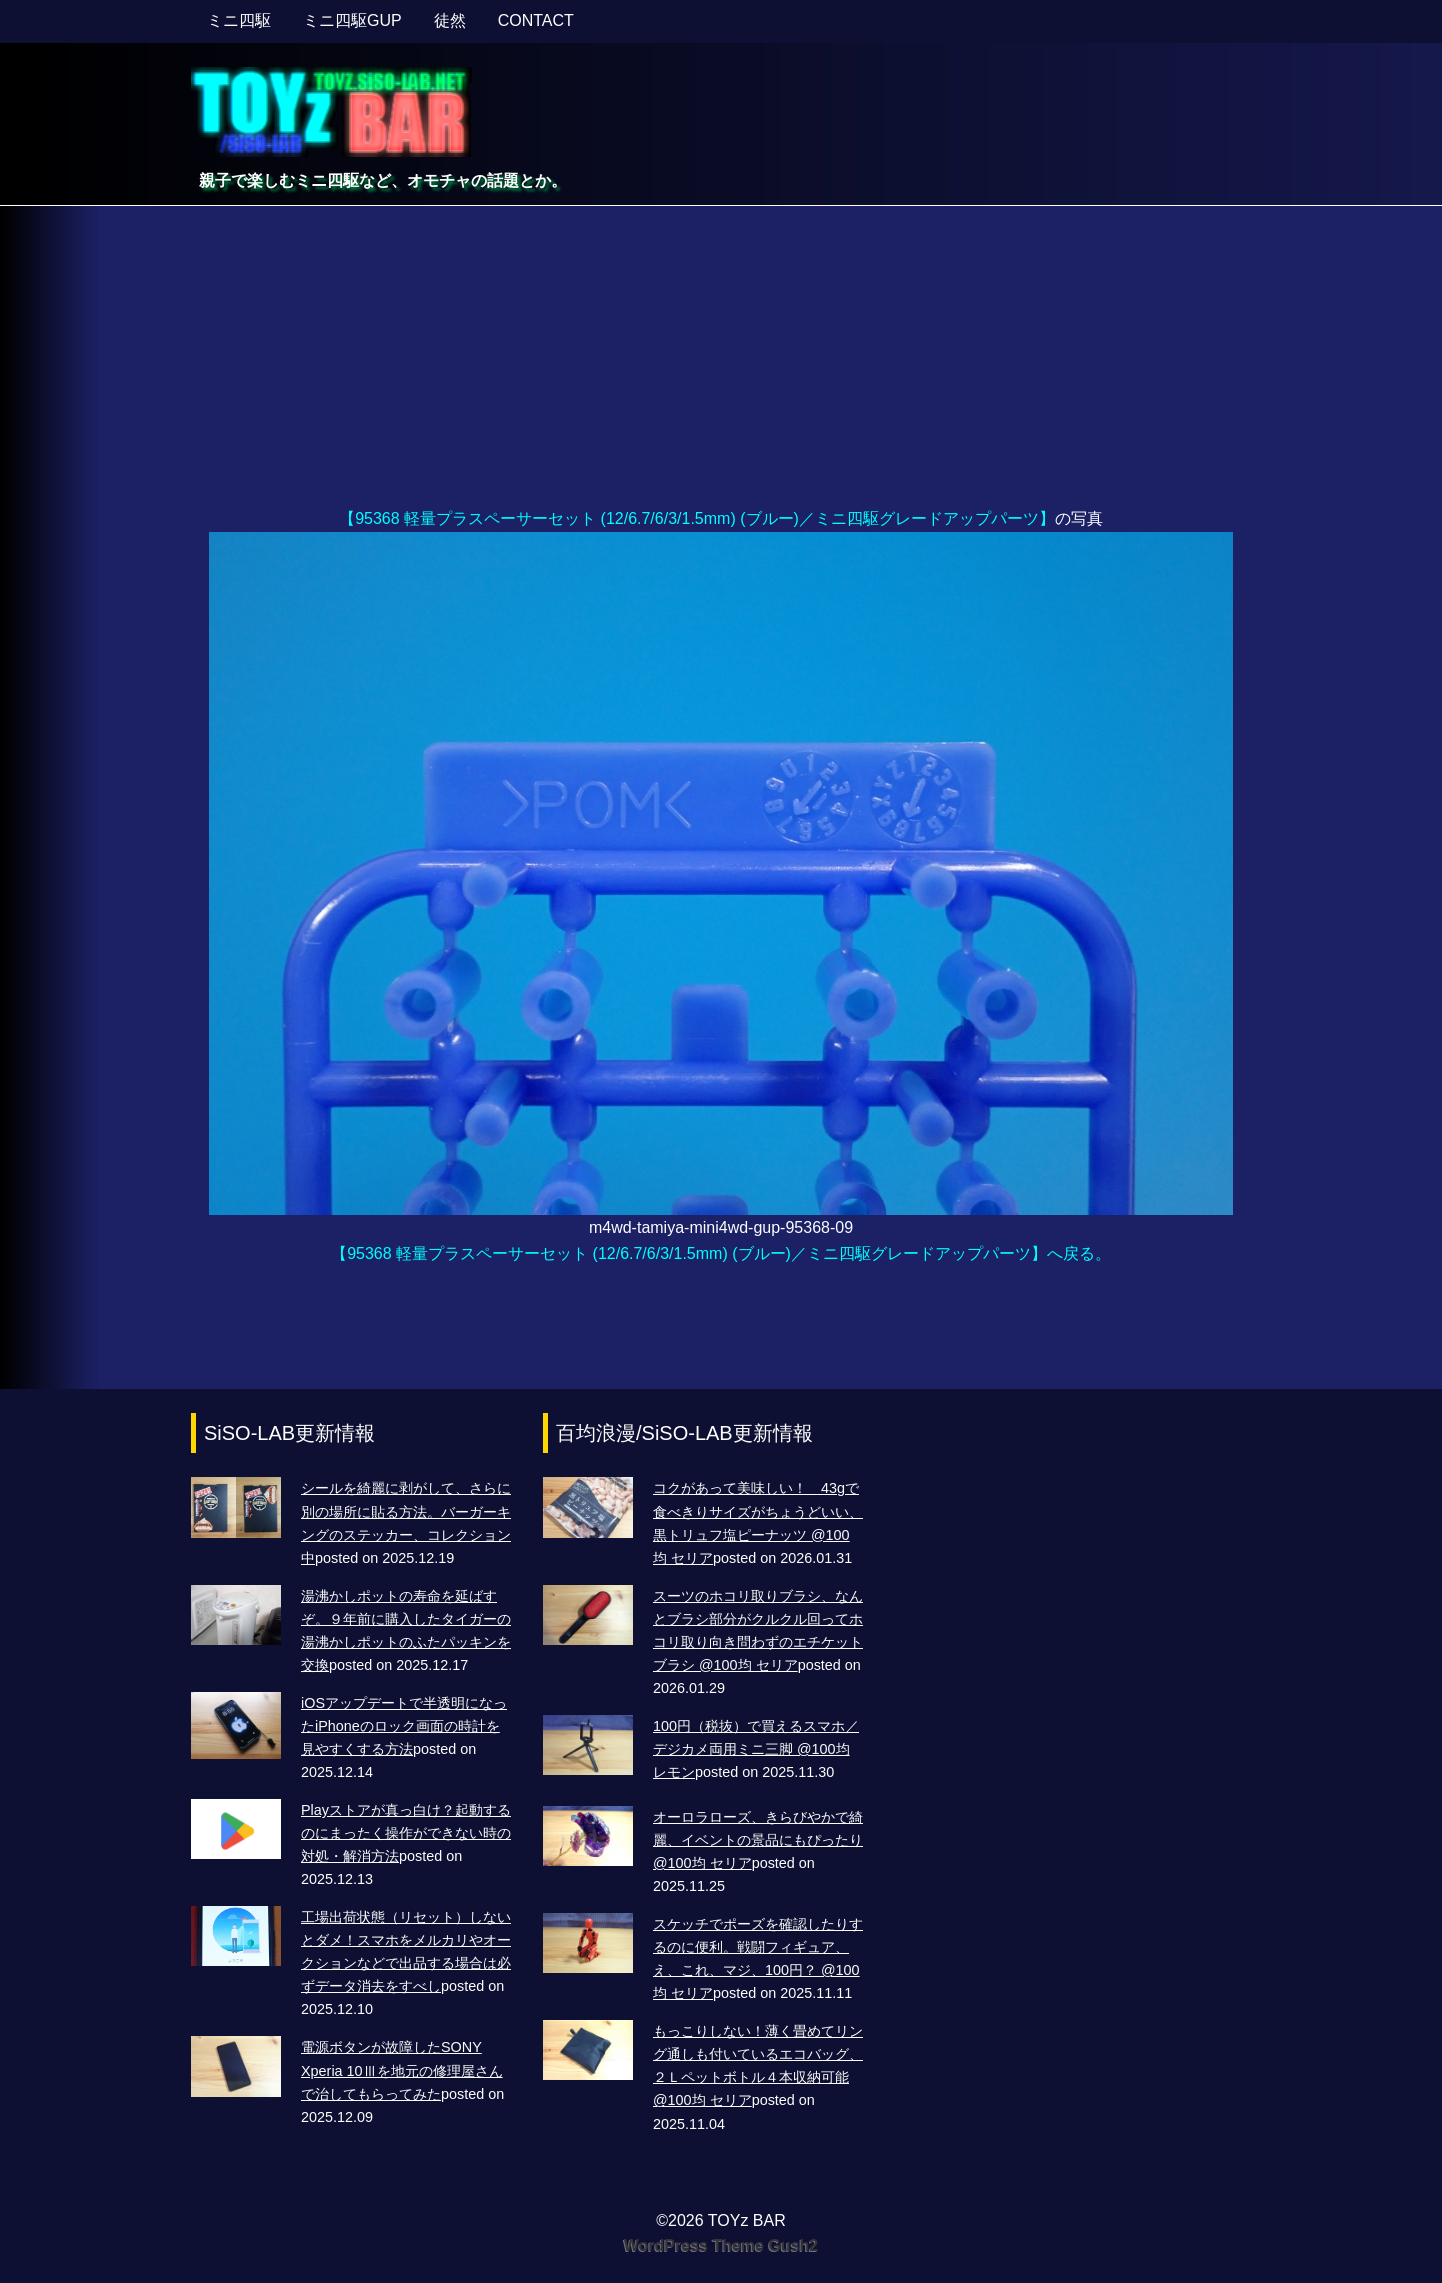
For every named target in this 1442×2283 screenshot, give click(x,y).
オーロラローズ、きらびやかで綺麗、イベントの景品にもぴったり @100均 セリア (758, 1840)
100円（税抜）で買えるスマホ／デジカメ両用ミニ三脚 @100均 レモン (756, 1749)
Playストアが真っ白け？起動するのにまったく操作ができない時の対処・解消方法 (406, 1833)
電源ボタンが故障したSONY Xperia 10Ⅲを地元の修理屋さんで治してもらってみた (402, 2070)
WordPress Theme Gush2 (721, 2245)
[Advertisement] (721, 356)
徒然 (450, 20)
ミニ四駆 (239, 20)
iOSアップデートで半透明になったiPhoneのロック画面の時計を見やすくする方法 (404, 1726)
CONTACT (536, 20)
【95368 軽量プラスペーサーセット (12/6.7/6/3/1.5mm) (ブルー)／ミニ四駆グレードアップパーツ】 (697, 518)
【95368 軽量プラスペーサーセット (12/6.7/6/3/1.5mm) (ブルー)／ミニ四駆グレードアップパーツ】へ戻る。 (721, 1253)
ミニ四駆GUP (352, 20)
